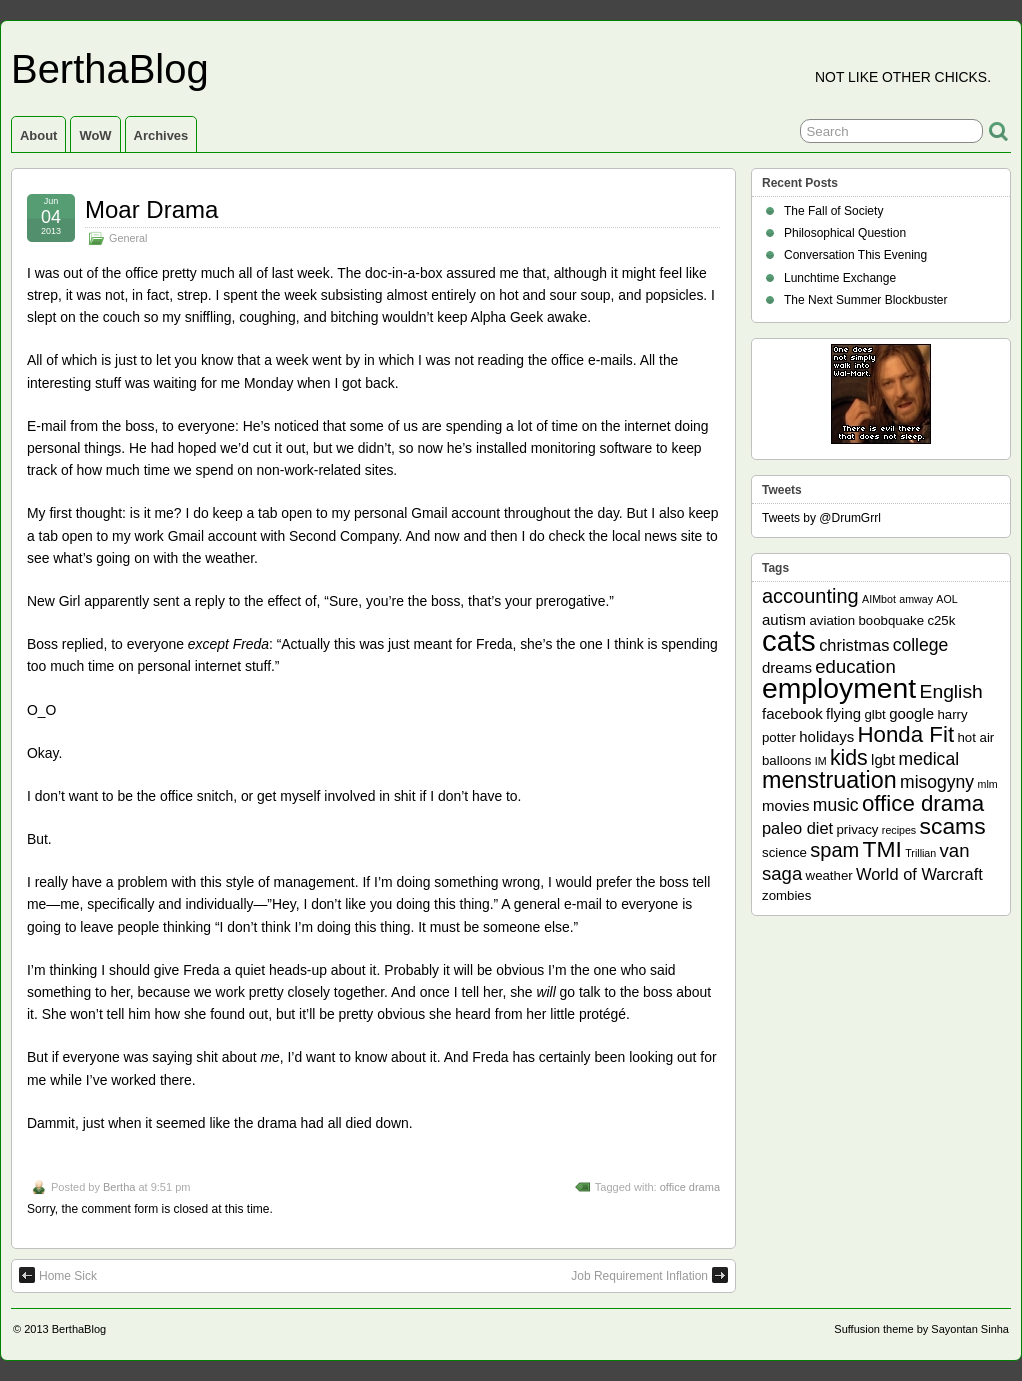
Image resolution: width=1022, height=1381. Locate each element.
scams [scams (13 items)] (953, 826)
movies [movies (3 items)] (785, 805)
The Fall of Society (833, 211)
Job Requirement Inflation (649, 1275)
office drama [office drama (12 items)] (923, 803)
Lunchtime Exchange (840, 278)
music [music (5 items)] (836, 805)
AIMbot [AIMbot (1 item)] (879, 599)
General (128, 238)
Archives (161, 135)
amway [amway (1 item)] (916, 599)
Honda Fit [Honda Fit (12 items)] (906, 734)
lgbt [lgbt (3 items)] (883, 759)
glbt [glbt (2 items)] (874, 714)
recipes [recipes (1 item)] (899, 830)
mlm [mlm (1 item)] (988, 784)
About (38, 135)
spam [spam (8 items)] (834, 850)
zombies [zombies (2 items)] (786, 895)
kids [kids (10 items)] (849, 758)
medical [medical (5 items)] (929, 759)
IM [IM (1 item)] (821, 761)
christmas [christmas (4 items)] (854, 645)
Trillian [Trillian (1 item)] (920, 853)
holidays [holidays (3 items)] (826, 736)
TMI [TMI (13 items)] (882, 849)
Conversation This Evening (855, 255)
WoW (95, 135)
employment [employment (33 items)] (839, 688)
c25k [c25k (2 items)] (941, 620)
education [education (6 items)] (855, 666)
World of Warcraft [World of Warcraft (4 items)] (919, 874)
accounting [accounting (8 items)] (810, 596)
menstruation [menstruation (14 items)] (829, 780)
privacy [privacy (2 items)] (858, 829)
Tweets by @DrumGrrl (821, 518)
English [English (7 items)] (951, 691)
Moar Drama (151, 209)
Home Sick (58, 1275)
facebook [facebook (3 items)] (792, 713)
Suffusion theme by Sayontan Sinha (921, 1329)
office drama (690, 1187)
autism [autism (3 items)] (784, 619)
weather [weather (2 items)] (829, 875)
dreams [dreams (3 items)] (787, 667)
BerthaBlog (110, 69)
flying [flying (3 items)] (843, 713)
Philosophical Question (845, 233)
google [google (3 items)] (911, 713)
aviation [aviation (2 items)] (832, 620)
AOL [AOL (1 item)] (946, 599)
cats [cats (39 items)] (789, 640)
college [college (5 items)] (921, 645)
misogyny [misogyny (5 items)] (937, 782)
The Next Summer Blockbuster (865, 300)
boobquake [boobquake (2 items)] (891, 620)
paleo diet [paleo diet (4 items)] (797, 828)
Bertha (119, 1187)
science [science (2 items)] (784, 852)
